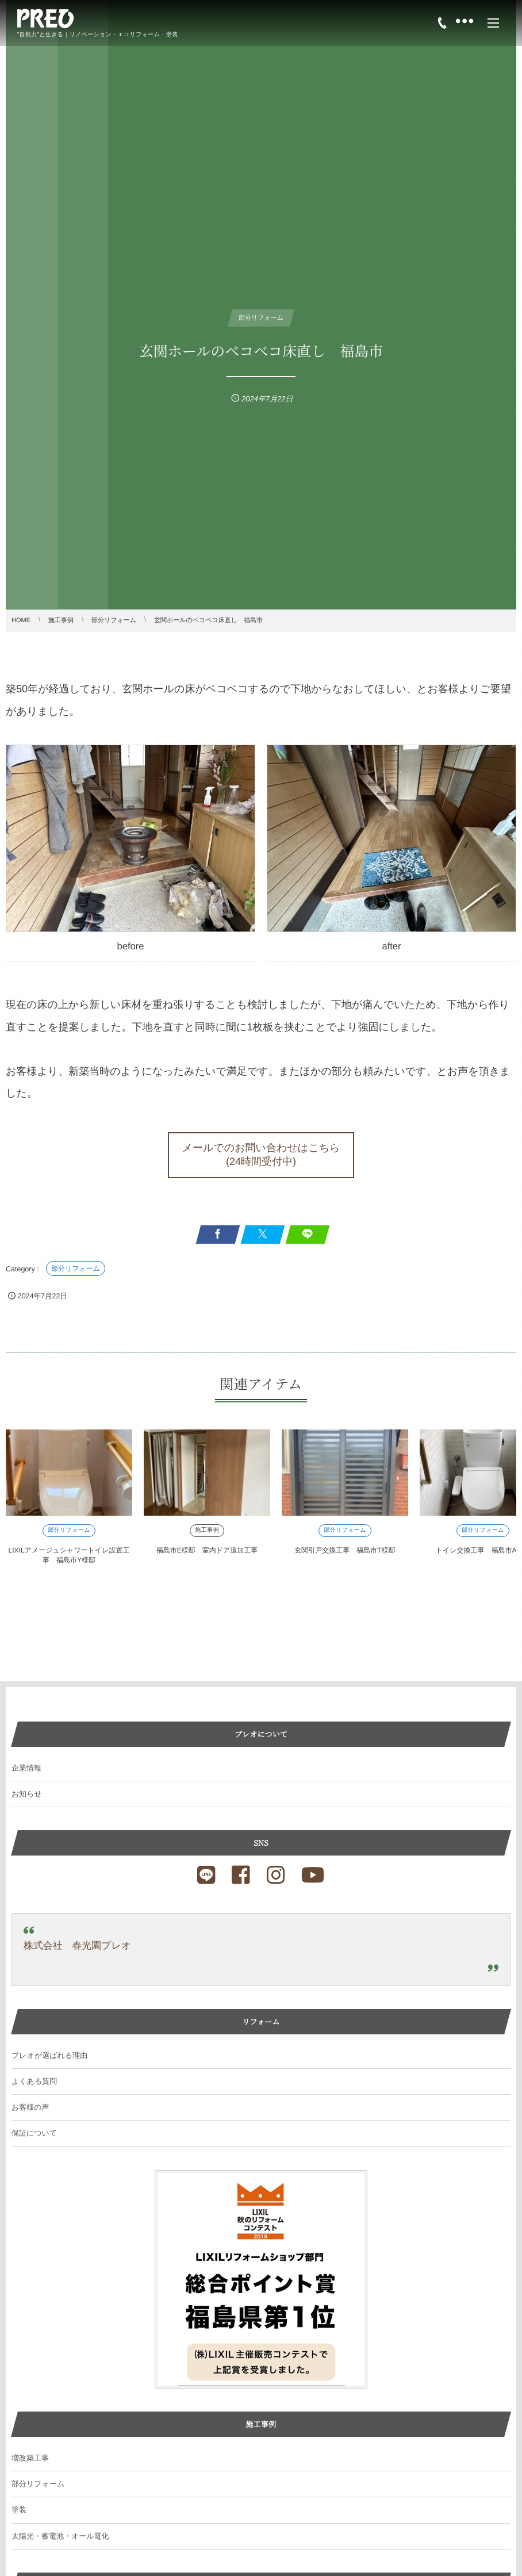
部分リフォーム (75, 1268)
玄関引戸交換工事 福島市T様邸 (344, 1550)
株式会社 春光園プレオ (77, 1945)
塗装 (18, 2509)
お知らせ (26, 1793)
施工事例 (207, 1530)
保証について (34, 2133)
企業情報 (26, 1768)
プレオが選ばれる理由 (49, 2055)
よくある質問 (34, 2081)
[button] (261, 1155)
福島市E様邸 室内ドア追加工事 (207, 1550)
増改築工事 (30, 2458)
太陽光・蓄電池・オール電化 (60, 2536)
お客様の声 (30, 2107)
